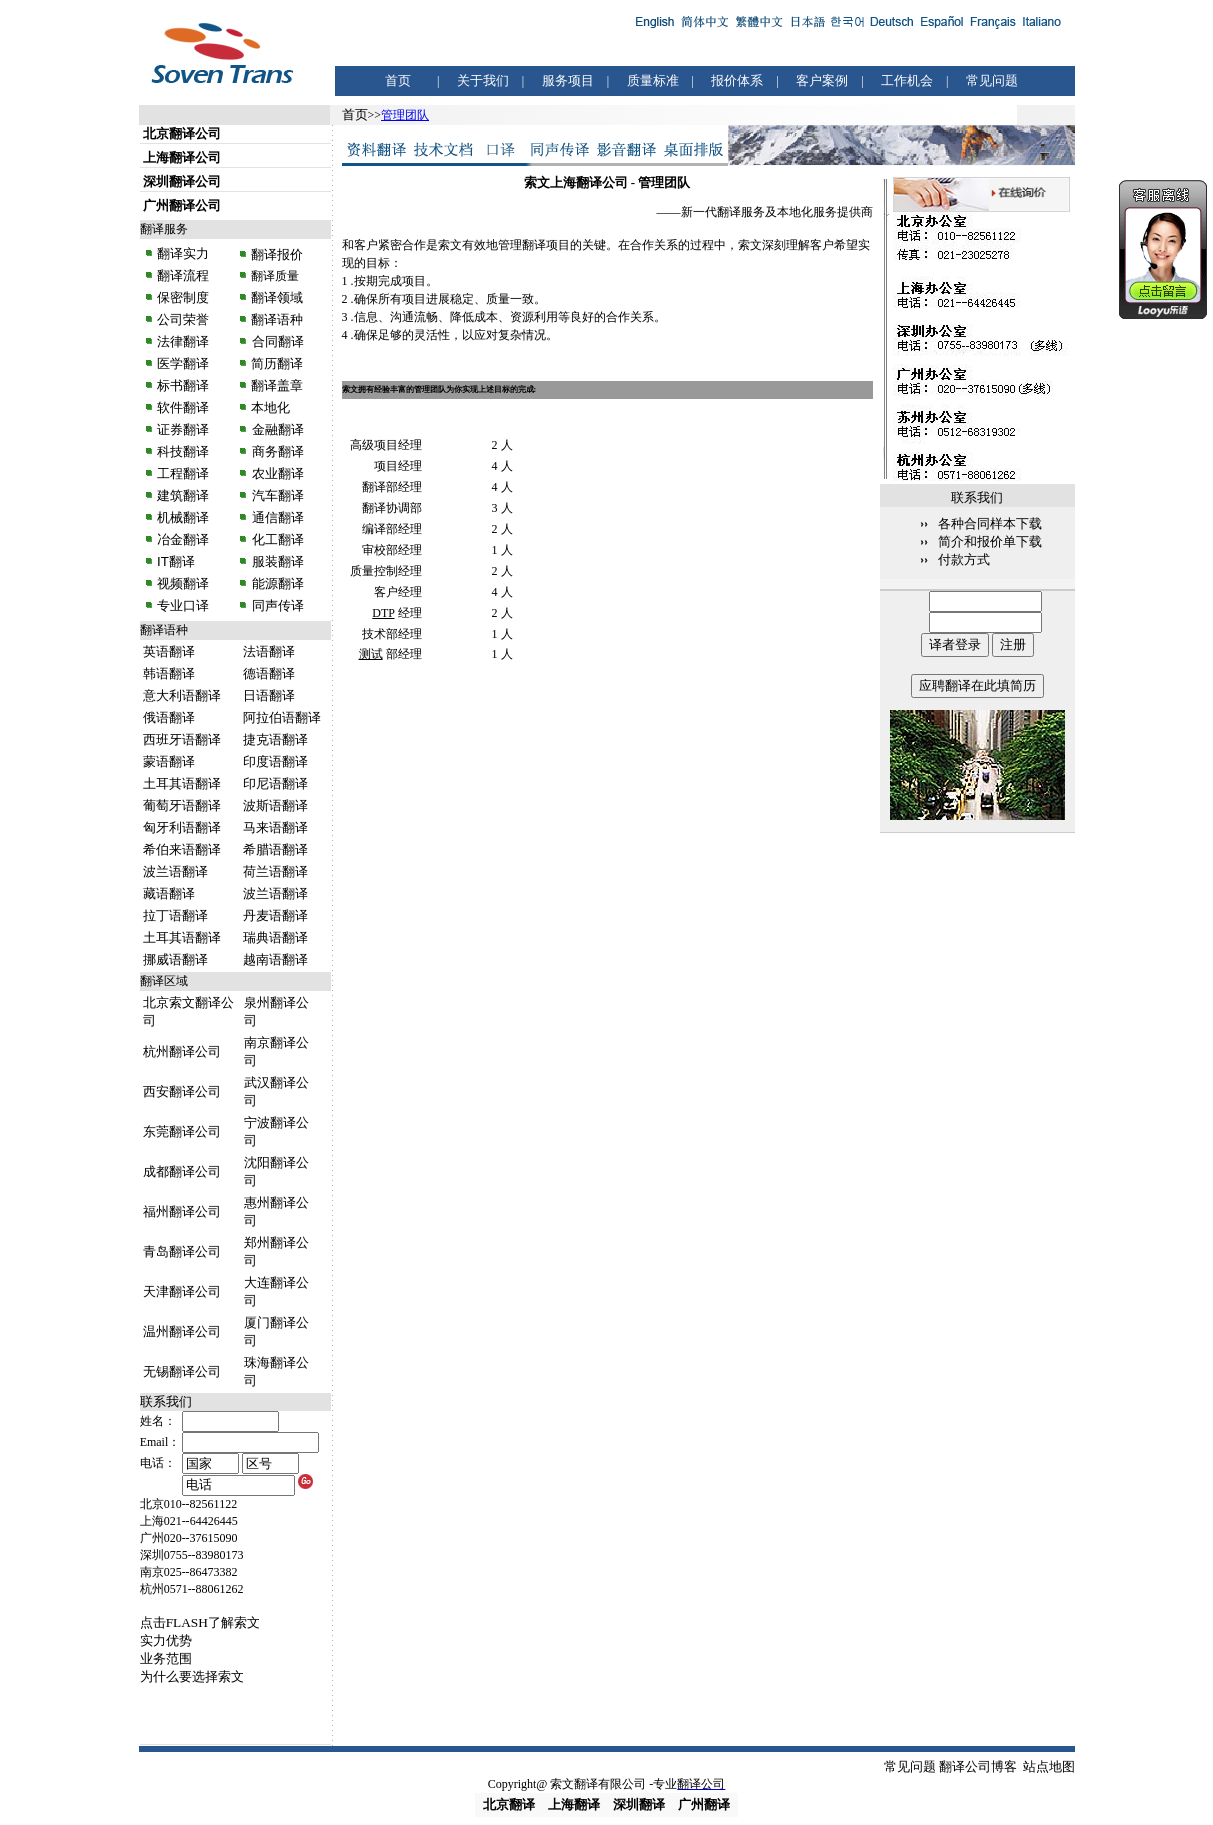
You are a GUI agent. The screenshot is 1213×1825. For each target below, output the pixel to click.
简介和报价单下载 (990, 541)
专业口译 (183, 605)
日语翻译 (269, 695)
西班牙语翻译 (182, 739)
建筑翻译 (183, 495)
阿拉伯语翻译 (282, 717)
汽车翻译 (276, 495)
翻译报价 (277, 254)
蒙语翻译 (169, 761)
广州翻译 (704, 1804)
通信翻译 (276, 517)
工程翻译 (183, 473)
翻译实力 (182, 253)
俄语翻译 (169, 717)
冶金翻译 (183, 539)
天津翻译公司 (182, 1291)
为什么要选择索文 (192, 1676)
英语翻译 (169, 651)
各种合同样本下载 (990, 523)
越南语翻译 (275, 959)
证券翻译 (183, 429)
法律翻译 (183, 341)
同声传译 (276, 605)
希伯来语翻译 (182, 849)
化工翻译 (276, 539)
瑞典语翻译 (275, 937)
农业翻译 (276, 473)
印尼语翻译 (275, 783)
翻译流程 (182, 275)
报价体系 (737, 80)
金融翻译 (276, 429)
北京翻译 (509, 1804)
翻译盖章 (277, 385)
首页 (398, 80)
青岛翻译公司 (182, 1251)
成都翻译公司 (182, 1171)
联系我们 (166, 1401)
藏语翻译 (169, 893)
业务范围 (166, 1658)
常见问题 (992, 80)
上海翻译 (574, 1804)
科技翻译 (183, 451)
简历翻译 (277, 363)
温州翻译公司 (182, 1331)
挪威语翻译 (175, 959)
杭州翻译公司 (182, 1051)
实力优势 (166, 1640)
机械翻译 (183, 517)
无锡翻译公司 (182, 1371)
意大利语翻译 (182, 695)
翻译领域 (277, 297)
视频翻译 (183, 583)
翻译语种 (277, 319)
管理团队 (405, 115)
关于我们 (483, 80)
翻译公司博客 (978, 1766)
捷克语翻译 (275, 739)
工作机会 (907, 80)
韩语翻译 (169, 673)
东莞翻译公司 (182, 1131)
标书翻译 (183, 385)
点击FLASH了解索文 (200, 1622)
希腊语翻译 (275, 849)
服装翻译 (276, 561)
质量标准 (653, 80)
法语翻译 (269, 651)
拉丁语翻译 (175, 915)
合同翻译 (276, 341)
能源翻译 (276, 583)
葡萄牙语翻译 (182, 805)
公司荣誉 (183, 319)
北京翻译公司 (182, 133)
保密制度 (183, 297)
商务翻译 (276, 451)
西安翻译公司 (182, 1091)
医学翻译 (183, 363)
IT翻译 (176, 561)
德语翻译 (269, 673)
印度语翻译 (275, 761)
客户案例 (822, 80)
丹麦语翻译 (275, 915)
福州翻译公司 (182, 1211)
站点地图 (1049, 1766)
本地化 (270, 407)
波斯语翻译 (275, 805)
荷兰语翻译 (275, 871)
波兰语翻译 (175, 871)
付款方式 (964, 559)
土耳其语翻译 (182, 783)
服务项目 (568, 80)
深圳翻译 (639, 1804)
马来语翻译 (275, 827)
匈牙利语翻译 (182, 827)
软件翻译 (183, 407)
